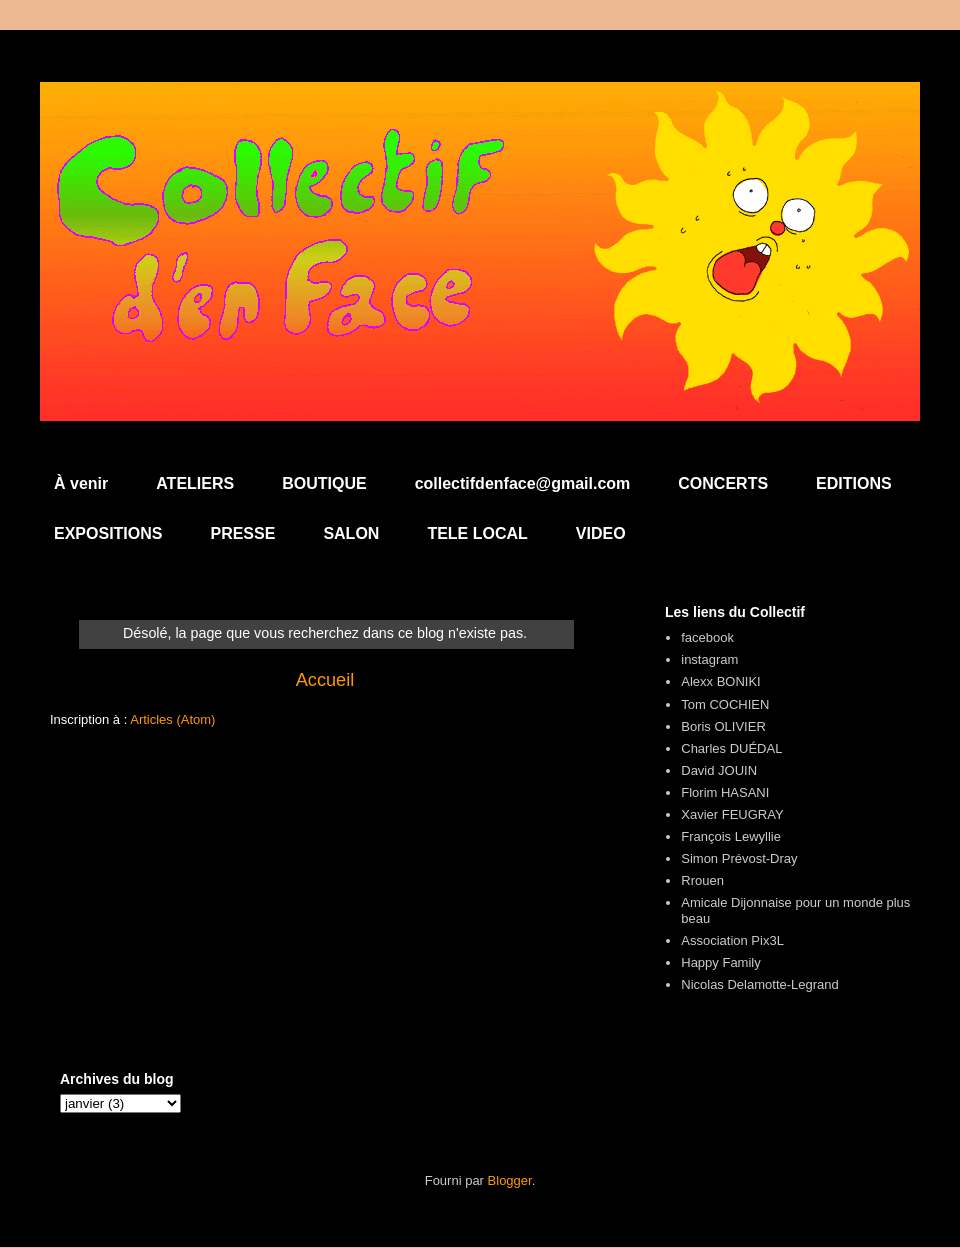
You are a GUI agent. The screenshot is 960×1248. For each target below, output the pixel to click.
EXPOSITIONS (108, 533)
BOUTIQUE (324, 483)
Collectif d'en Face (480, 136)
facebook (707, 637)
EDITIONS (854, 483)
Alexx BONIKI (720, 681)
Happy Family (720, 962)
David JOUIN (719, 770)
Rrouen (702, 880)
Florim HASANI (725, 792)
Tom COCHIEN (725, 704)
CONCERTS (723, 483)
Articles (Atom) (172, 719)
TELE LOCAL (477, 533)
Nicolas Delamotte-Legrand (760, 984)
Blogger (510, 1180)
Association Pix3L (732, 940)
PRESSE (242, 533)
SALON (351, 533)
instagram (709, 659)
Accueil (325, 680)
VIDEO (601, 533)
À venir (81, 483)
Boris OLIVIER (723, 726)
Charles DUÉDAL (731, 748)
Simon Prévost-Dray (739, 858)
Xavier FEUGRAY (732, 814)
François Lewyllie (731, 836)
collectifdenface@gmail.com (523, 483)
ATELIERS (195, 483)
